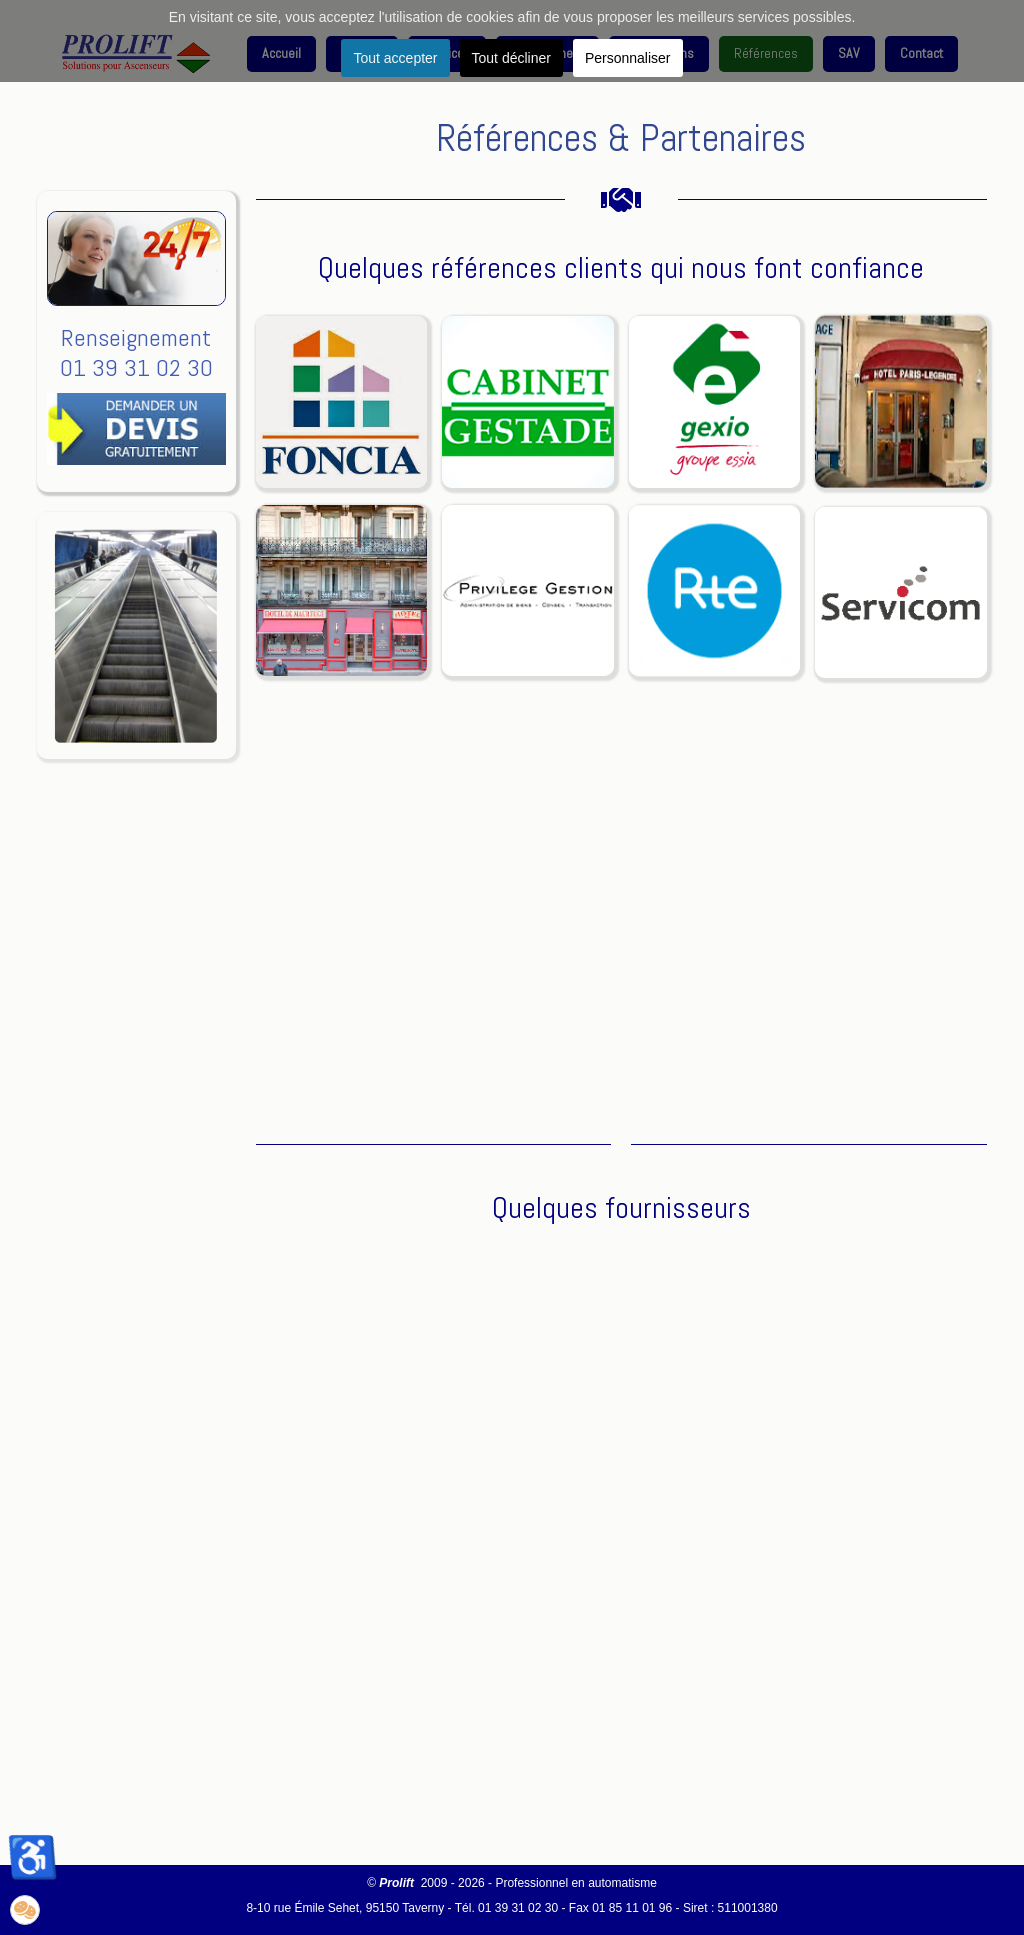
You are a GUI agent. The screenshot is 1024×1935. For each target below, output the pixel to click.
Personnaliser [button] (628, 58)
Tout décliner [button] (511, 58)
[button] (25, 1910)
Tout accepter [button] (395, 58)
